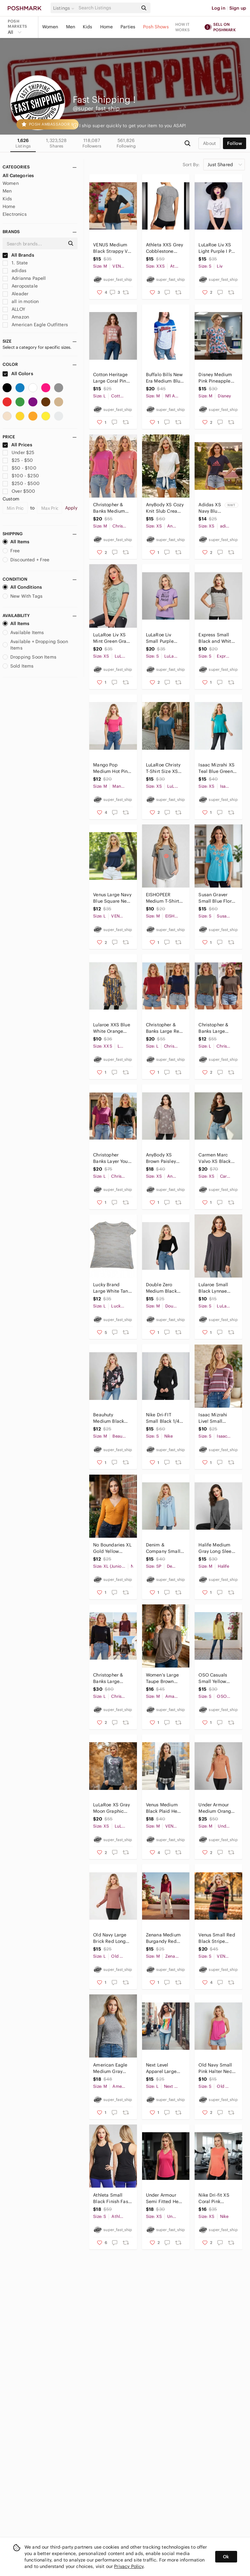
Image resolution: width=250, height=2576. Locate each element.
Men (70, 27)
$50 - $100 (19, 468)
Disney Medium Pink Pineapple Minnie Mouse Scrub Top (215, 378)
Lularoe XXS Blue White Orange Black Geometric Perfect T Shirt (111, 1028)
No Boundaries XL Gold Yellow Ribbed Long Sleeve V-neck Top (112, 1548)
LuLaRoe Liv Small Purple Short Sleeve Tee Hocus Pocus (164, 638)
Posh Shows (156, 27)
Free (11, 551)
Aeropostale (20, 286)
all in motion (21, 301)
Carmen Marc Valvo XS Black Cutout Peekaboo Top (216, 1158)
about (209, 143)
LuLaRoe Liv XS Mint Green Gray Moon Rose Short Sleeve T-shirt (111, 638)
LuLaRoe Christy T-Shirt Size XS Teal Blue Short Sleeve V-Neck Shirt (163, 768)
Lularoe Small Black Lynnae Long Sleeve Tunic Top (213, 1288)
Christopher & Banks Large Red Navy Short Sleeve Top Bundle (164, 1028)
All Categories (18, 175)
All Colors (18, 373)
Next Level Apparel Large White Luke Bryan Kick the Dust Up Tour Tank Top (164, 2068)
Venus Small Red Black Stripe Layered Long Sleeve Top (216, 1938)
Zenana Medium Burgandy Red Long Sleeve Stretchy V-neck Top (163, 1938)
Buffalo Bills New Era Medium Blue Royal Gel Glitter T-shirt (164, 378)
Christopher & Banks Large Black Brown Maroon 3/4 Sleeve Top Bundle (108, 1678)
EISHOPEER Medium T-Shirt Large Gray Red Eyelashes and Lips (162, 898)
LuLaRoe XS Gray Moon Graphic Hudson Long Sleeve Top (111, 1808)
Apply (71, 508)
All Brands (18, 255)
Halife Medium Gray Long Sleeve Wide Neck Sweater (217, 1548)
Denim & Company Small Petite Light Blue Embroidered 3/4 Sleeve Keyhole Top (164, 1548)
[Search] (107, 8)
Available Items (23, 632)
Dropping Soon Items (29, 657)
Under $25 (18, 452)
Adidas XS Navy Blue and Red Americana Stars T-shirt (210, 508)
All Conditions (22, 587)
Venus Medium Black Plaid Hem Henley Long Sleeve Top (163, 1808)
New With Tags (23, 596)
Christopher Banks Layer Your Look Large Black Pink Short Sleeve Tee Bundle (112, 1158)
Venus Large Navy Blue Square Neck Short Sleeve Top (112, 898)
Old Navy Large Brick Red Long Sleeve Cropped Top (110, 1938)
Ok (226, 2557)
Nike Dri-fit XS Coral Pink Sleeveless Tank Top (215, 2198)
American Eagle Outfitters (35, 325)
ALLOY (14, 309)
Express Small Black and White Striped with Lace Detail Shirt (217, 638)
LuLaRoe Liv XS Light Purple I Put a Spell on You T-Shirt (217, 248)
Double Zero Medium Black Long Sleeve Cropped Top (161, 1288)
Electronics (15, 214)
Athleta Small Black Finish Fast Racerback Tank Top (111, 2198)
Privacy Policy (128, 2566)
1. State (15, 263)
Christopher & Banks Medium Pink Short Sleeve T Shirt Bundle (112, 508)
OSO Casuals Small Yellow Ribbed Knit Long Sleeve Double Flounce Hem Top (217, 1678)
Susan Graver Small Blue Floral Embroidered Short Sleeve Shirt (217, 898)
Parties (127, 27)
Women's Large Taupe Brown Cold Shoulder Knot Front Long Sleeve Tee (163, 1678)
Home (106, 27)
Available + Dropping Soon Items (35, 645)
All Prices (17, 445)
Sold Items (18, 666)
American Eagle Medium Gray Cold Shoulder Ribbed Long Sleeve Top (110, 2068)
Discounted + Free (26, 560)
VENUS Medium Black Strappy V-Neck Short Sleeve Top (111, 248)
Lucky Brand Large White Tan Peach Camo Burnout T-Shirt (110, 1288)
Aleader (15, 294)
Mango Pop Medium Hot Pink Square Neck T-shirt (111, 768)
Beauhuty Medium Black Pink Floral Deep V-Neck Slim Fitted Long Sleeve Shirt (110, 1418)
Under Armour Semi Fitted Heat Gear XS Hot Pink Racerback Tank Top (164, 2198)
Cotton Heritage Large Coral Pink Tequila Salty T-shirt (110, 378)
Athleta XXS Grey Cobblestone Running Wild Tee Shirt (165, 248)
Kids (87, 27)
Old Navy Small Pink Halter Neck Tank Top (216, 2068)
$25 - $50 (18, 460)
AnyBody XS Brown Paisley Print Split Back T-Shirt (162, 1158)
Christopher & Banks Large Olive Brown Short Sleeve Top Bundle (216, 1028)
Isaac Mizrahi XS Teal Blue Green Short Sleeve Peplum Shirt (216, 768)
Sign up (237, 8)
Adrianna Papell (24, 278)
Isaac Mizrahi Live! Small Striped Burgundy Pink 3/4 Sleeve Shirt (217, 1418)
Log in (219, 8)
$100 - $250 (21, 476)
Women (50, 27)
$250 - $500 (21, 483)
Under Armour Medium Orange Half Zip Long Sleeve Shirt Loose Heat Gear (216, 1808)
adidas (14, 270)
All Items (16, 542)
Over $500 (19, 491)
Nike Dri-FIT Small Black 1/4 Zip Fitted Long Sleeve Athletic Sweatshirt (162, 1418)
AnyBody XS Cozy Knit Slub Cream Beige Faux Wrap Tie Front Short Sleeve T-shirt (165, 508)
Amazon (16, 317)
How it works (182, 27)
